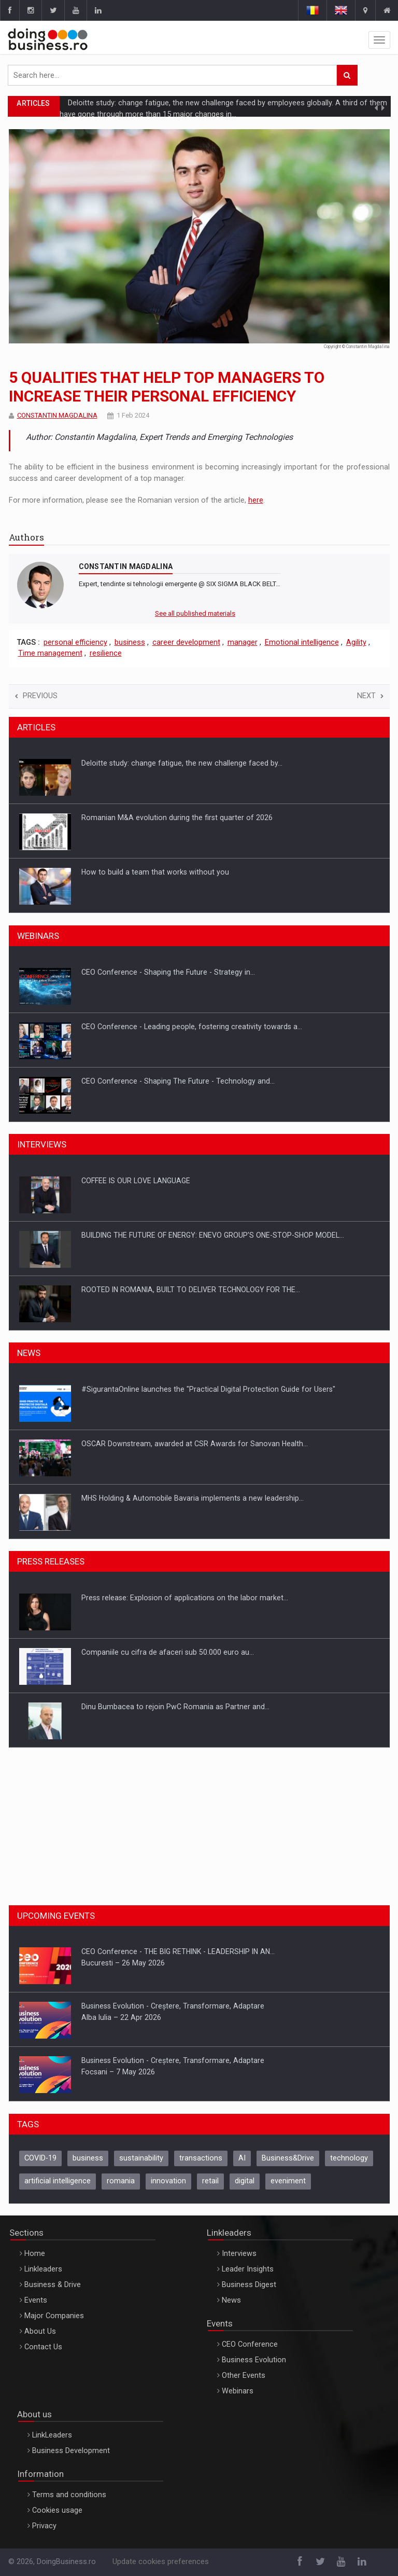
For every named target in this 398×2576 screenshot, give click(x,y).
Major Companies (54, 2315)
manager (243, 642)
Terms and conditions (69, 2494)
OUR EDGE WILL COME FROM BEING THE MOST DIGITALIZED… (182, 1180)
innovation (168, 2181)
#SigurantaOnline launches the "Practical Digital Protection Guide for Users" (208, 1443)
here (255, 500)
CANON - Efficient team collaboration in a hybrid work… (173, 972)
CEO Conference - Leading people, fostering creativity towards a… (191, 1081)
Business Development (71, 2450)
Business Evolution (254, 2360)
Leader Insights (248, 2269)
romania (121, 2181)
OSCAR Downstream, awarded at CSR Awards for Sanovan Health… (194, 1498)
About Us (40, 2331)
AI (242, 2158)
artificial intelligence (57, 2181)
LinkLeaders (52, 2435)
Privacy (44, 2526)
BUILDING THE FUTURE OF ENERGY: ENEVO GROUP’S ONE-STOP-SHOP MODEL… (212, 1289)
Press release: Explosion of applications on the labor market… (184, 1652)
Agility (356, 642)
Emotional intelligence (302, 642)
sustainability (141, 2158)
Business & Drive (52, 2284)
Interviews (239, 2253)
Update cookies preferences (160, 2561)
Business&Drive (288, 2158)
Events (35, 2300)
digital (244, 2181)
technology (349, 2158)
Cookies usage (57, 2510)
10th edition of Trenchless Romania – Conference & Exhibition (186, 1389)
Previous (36, 695)
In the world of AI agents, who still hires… (149, 763)
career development (186, 642)
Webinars (237, 2391)
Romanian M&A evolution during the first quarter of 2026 (177, 872)
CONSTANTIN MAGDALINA (57, 415)
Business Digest (249, 2284)
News (231, 2300)
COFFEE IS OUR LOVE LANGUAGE (135, 1235)
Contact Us (43, 2347)
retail (210, 2181)
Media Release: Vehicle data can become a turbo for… (172, 1598)
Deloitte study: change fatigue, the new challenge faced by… (181, 817)
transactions (200, 2158)
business (130, 642)
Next (370, 695)
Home (34, 2253)
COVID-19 (40, 2158)
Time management (50, 653)
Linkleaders (43, 2269)
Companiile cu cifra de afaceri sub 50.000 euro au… (167, 1706)
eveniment (288, 2181)
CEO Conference (250, 2344)
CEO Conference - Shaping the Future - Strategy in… (168, 1026)
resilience (106, 653)
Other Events (243, 2375)
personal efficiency (75, 642)
